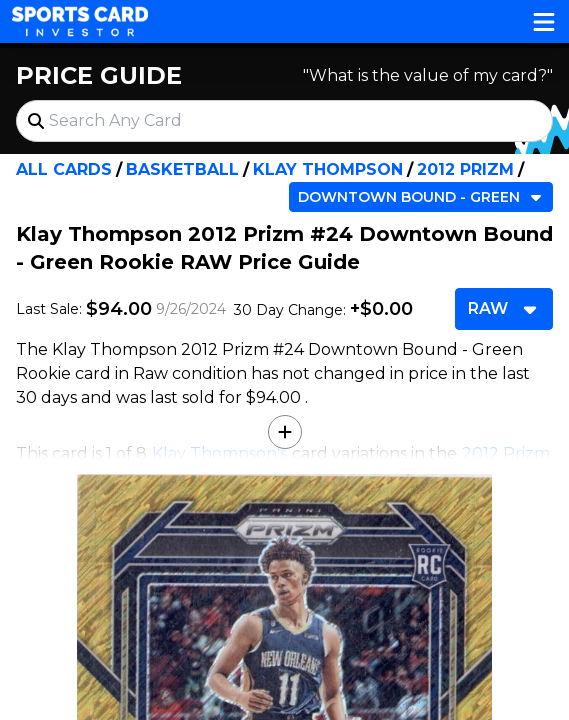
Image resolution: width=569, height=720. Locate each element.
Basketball (182, 169)
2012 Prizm (465, 169)
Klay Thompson (328, 169)
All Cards (64, 169)
